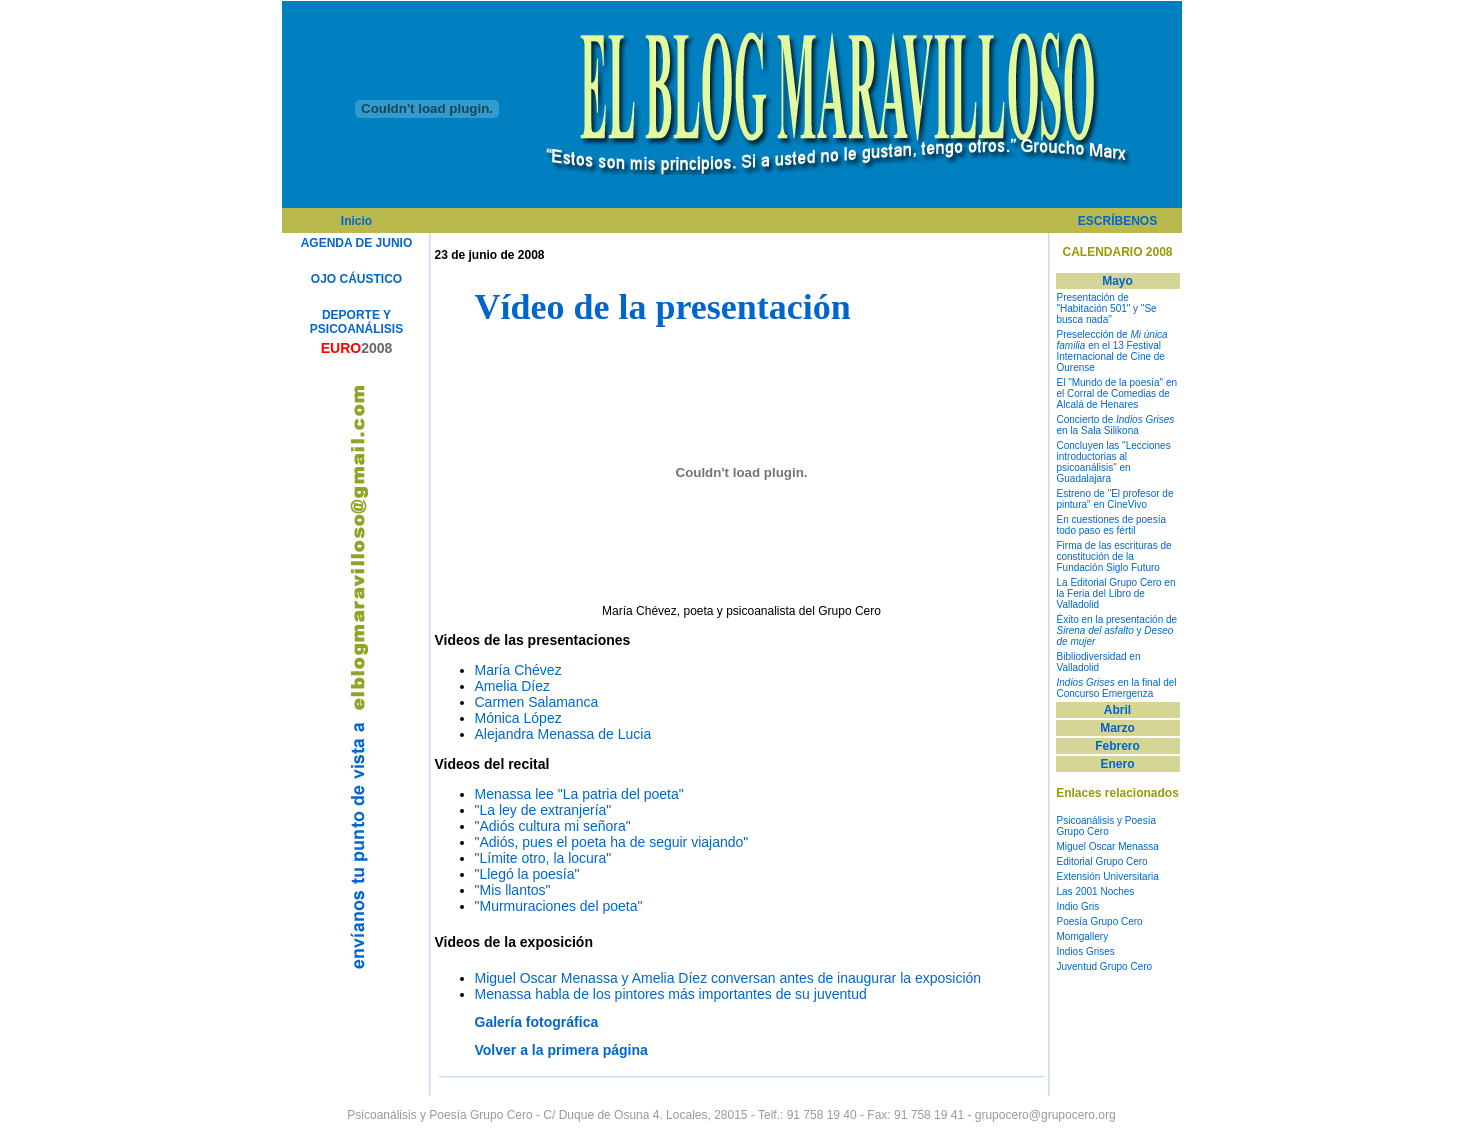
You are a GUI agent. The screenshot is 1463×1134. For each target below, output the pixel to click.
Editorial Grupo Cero (1102, 861)
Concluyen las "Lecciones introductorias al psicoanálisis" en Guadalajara (1114, 462)
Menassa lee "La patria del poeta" (579, 794)
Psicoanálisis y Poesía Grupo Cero (1107, 826)
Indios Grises (1086, 951)
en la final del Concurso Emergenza (1117, 688)
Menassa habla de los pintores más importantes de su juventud (671, 994)
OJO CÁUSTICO (356, 279)
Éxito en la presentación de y (1117, 630)
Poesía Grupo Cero (1100, 921)
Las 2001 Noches (1096, 891)
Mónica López (518, 718)
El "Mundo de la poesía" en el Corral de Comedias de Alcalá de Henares (1117, 393)
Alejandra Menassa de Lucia (563, 734)
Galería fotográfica (537, 1022)
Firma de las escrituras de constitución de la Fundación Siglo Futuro (1114, 556)
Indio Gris (1078, 906)
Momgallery (1083, 936)
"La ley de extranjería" (543, 810)
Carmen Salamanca (537, 702)
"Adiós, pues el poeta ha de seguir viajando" (612, 842)
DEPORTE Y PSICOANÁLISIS (356, 322)
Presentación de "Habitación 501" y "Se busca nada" (1107, 308)
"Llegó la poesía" (527, 874)
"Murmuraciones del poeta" (559, 906)
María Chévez (518, 670)
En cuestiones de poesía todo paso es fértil (1112, 525)
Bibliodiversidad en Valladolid (1099, 662)
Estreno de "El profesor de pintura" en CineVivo (1115, 499)
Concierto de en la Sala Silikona (1116, 425)
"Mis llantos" (513, 890)
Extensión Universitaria (1108, 876)
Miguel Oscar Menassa (1108, 846)
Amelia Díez (512, 686)
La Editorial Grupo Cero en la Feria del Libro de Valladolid (1116, 593)
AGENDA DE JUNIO (357, 243)
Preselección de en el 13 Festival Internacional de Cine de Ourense (1112, 351)
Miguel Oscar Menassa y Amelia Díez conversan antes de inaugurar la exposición (728, 978)
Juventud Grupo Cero (1105, 966)
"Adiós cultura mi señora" (553, 826)
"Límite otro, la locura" (543, 858)
